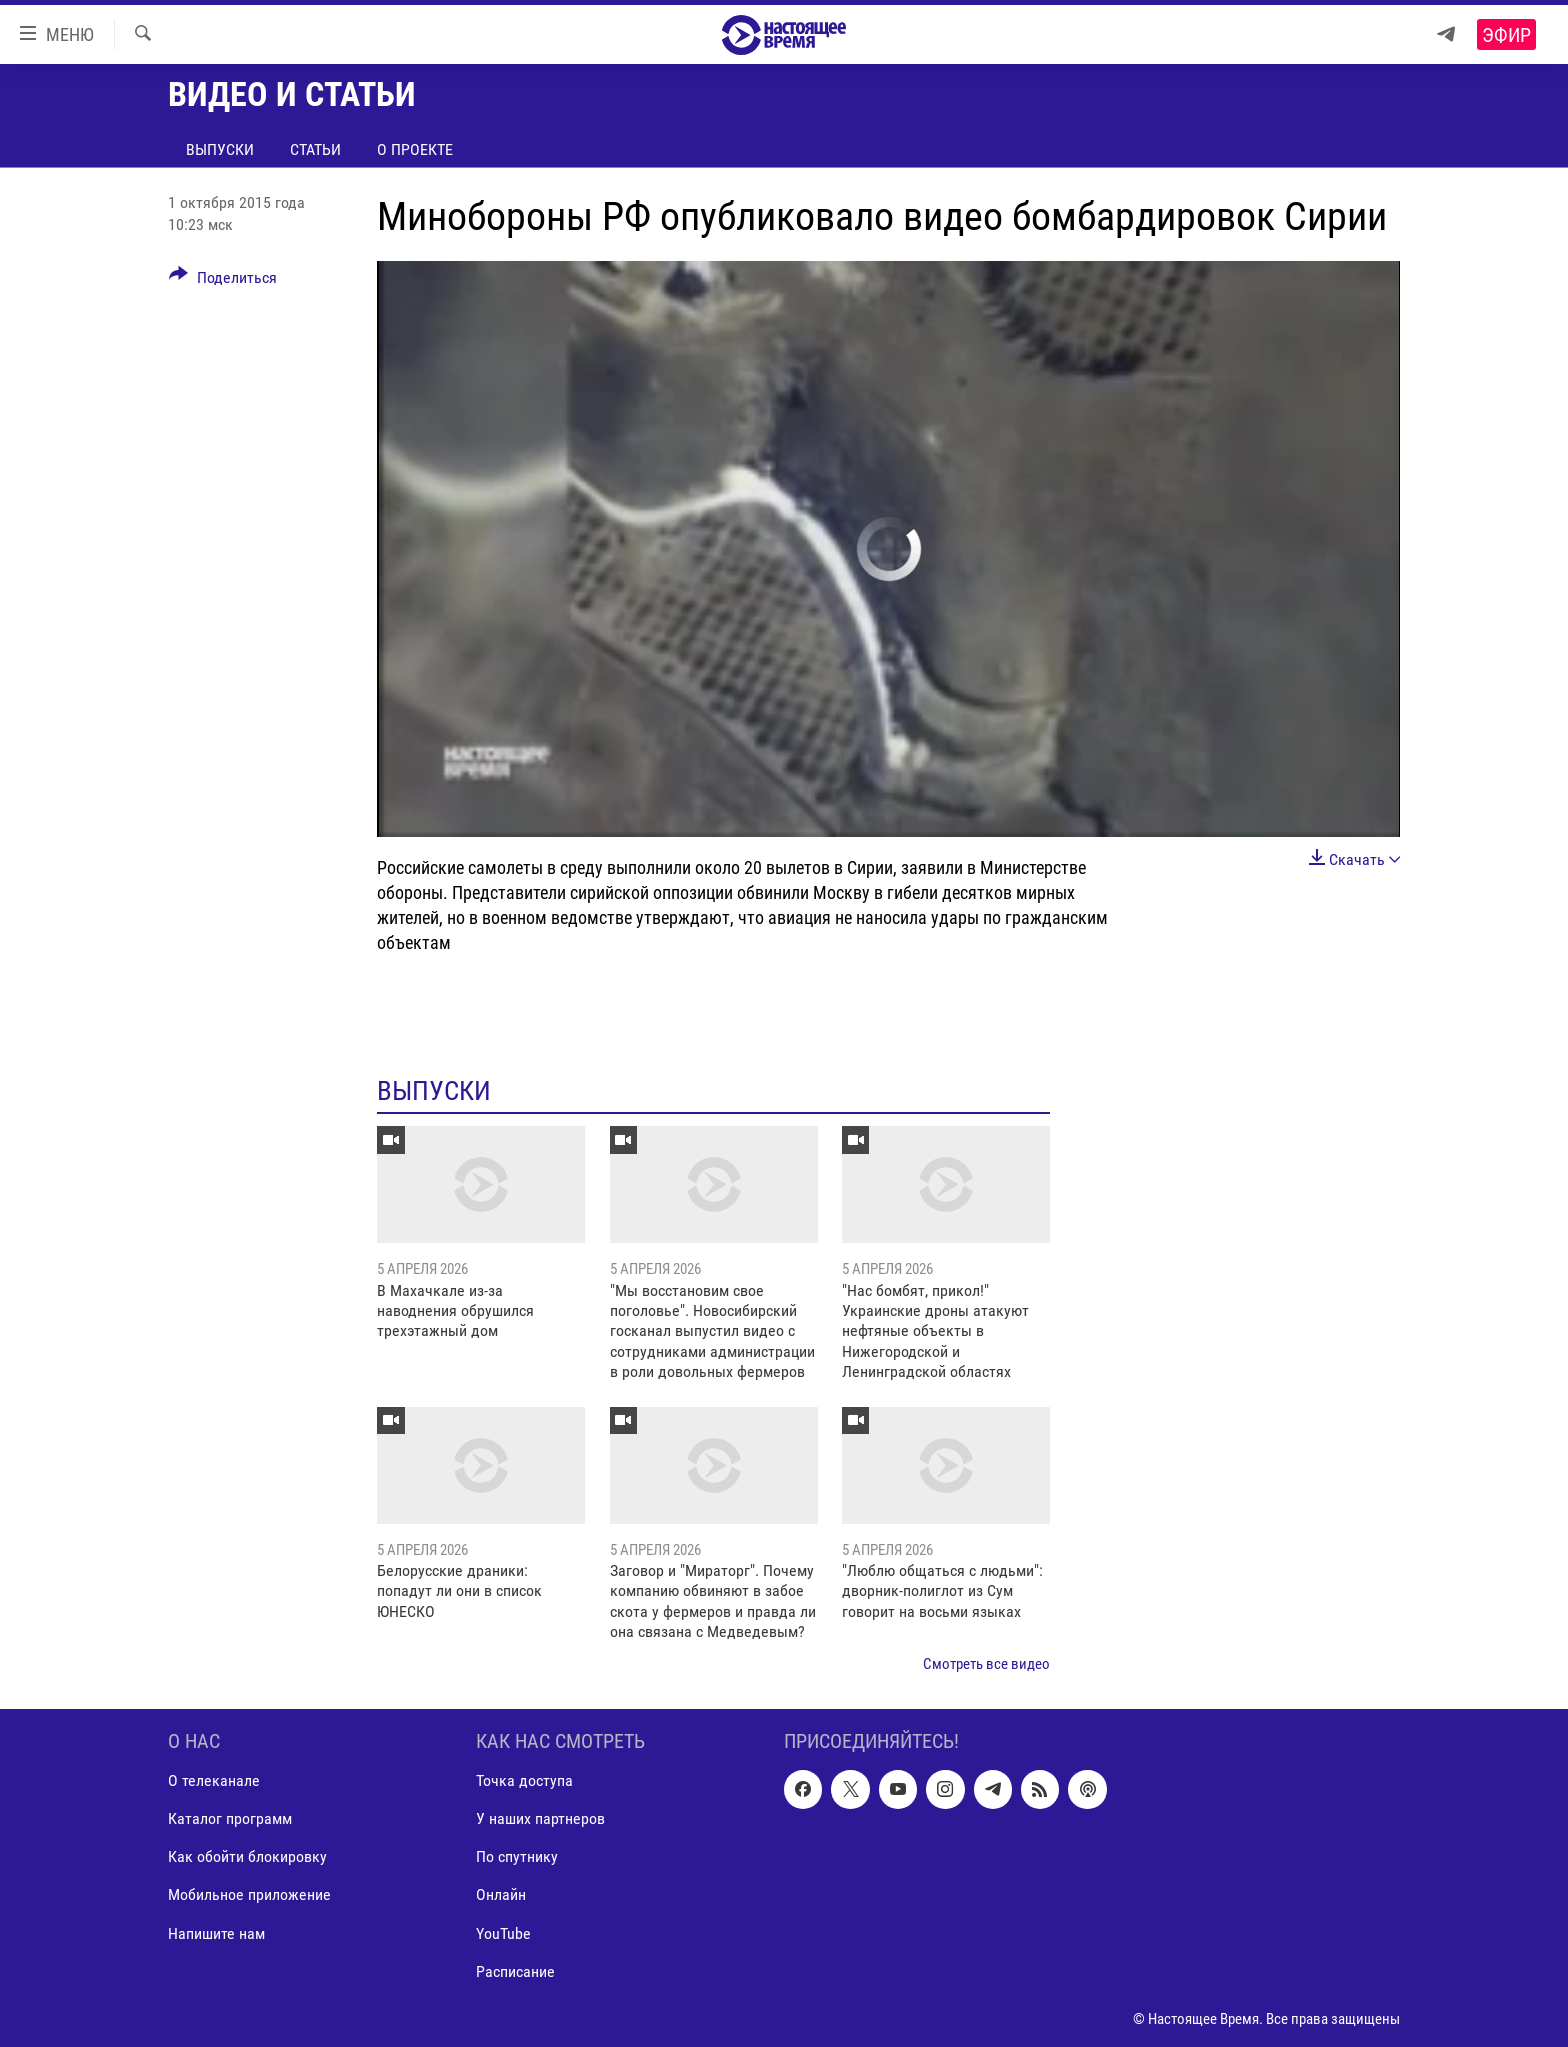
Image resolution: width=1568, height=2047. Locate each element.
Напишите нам (216, 1932)
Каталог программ (230, 1818)
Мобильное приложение (249, 1894)
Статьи (315, 149)
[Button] (223, 281)
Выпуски (220, 149)
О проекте (415, 149)
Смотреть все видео (986, 1664)
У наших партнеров (540, 1818)
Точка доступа (524, 1780)
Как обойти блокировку (247, 1856)
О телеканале (214, 1780)
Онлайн (501, 1894)
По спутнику (517, 1856)
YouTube (503, 1932)
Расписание (515, 1970)
